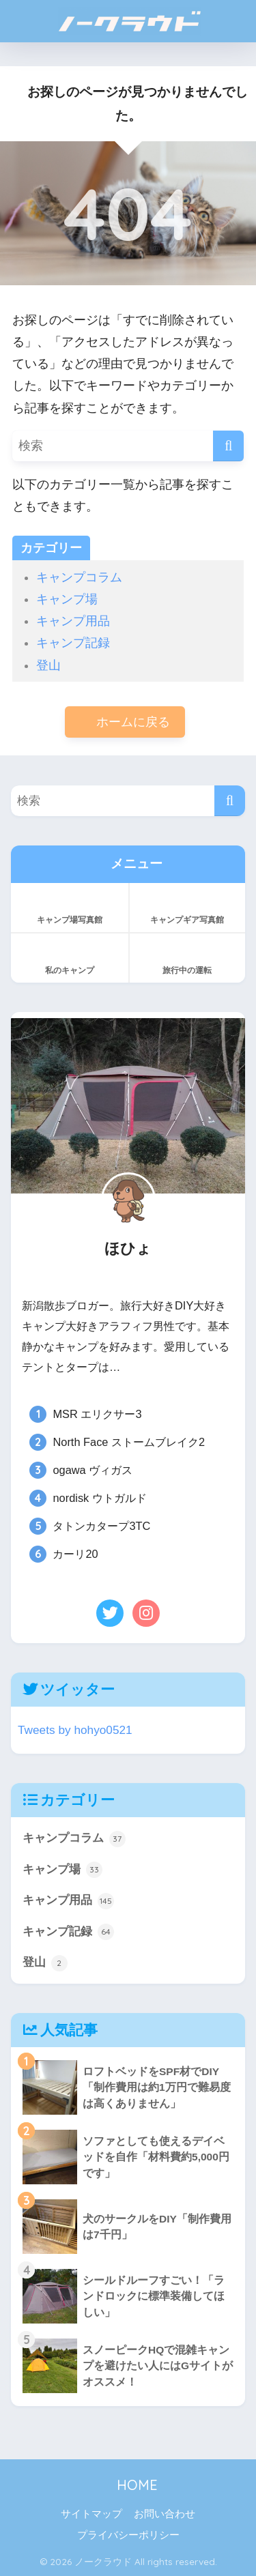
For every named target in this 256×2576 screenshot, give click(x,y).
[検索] (228, 446)
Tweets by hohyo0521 (75, 1730)
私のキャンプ (70, 956)
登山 (48, 665)
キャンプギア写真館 (187, 906)
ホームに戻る (125, 722)
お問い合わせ (164, 2513)
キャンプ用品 (73, 621)
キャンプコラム (79, 577)
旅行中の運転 (187, 956)
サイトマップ (91, 2513)
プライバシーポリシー (128, 2535)
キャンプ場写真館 (70, 906)
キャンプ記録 (73, 643)
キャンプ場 (67, 599)
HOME (128, 2484)
